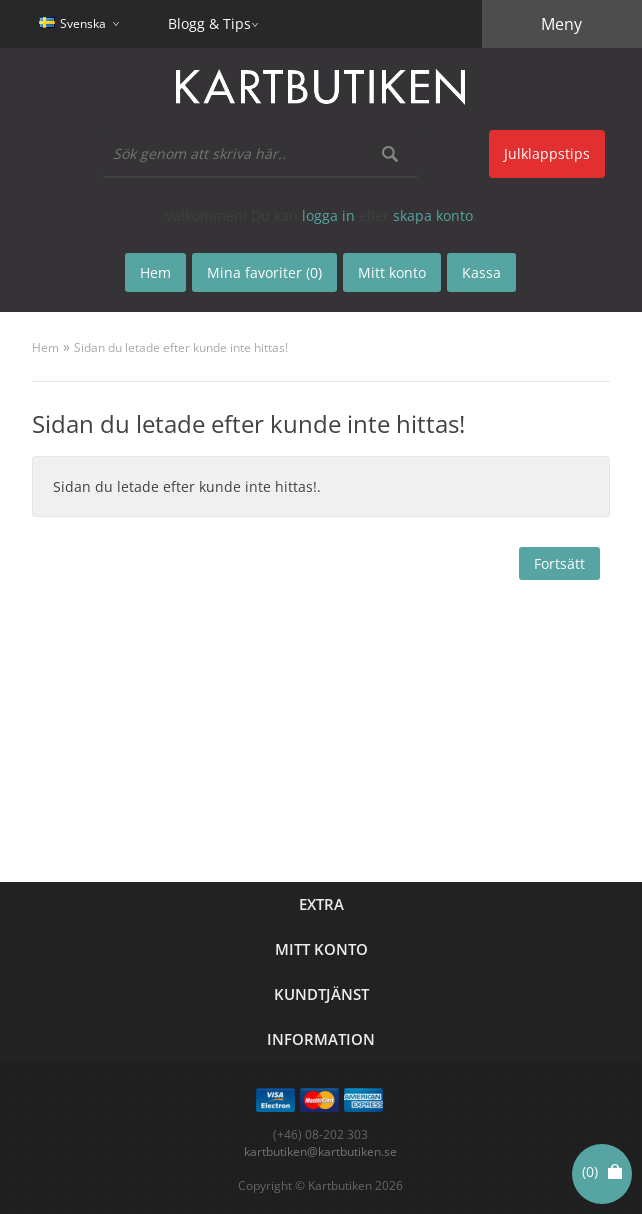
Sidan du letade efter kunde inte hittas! (181, 347)
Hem (45, 347)
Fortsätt (559, 563)
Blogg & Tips (209, 23)
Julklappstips (547, 153)
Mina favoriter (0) (264, 272)
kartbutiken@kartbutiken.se (320, 1151)
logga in (328, 215)
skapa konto (433, 215)
